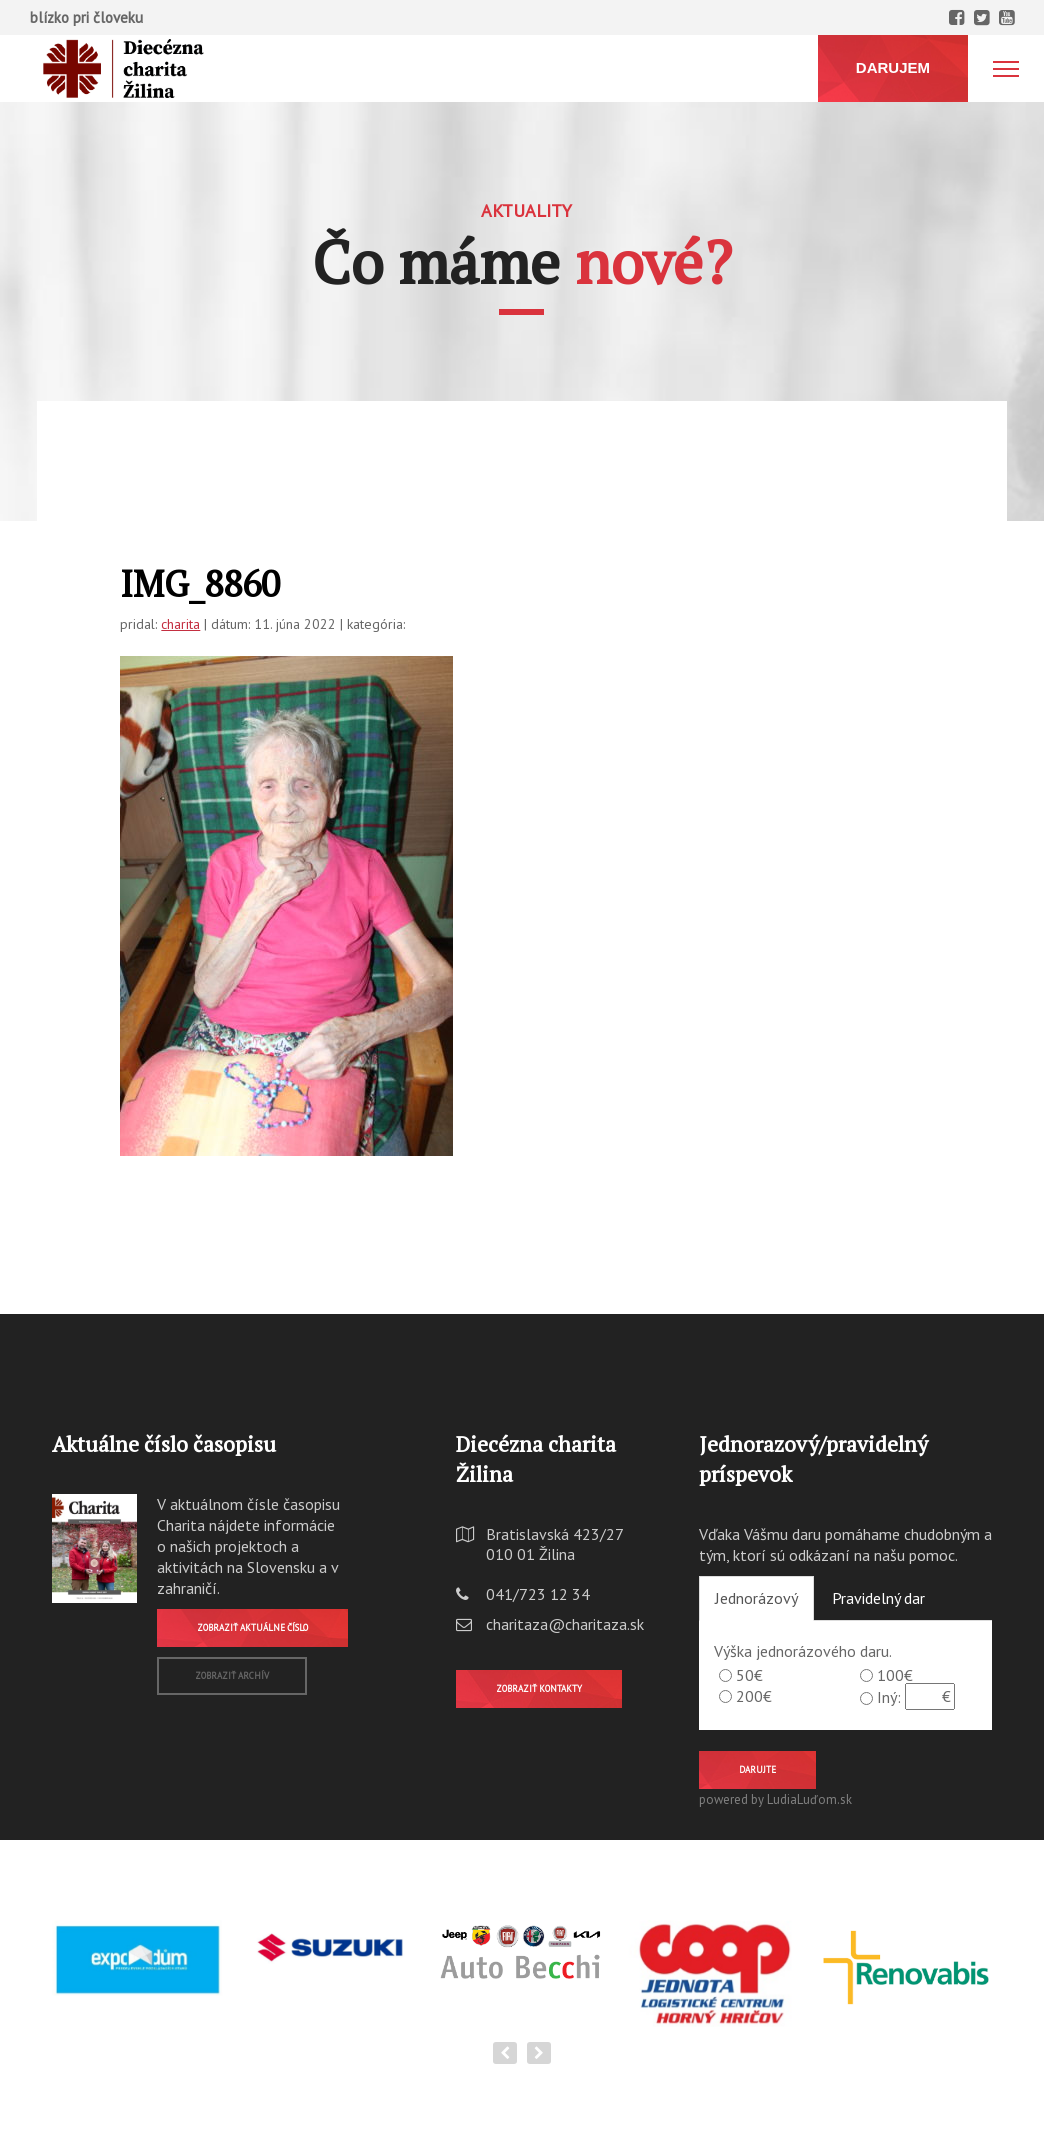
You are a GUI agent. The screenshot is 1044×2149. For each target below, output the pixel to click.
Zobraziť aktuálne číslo (252, 1627)
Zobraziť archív (232, 1675)
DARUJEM (893, 67)
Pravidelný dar (878, 1598)
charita (180, 624)
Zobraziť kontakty (539, 1688)
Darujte (757, 1769)
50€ (749, 1675)
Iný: (889, 1697)
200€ (754, 1696)
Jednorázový (756, 1598)
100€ (895, 1675)
